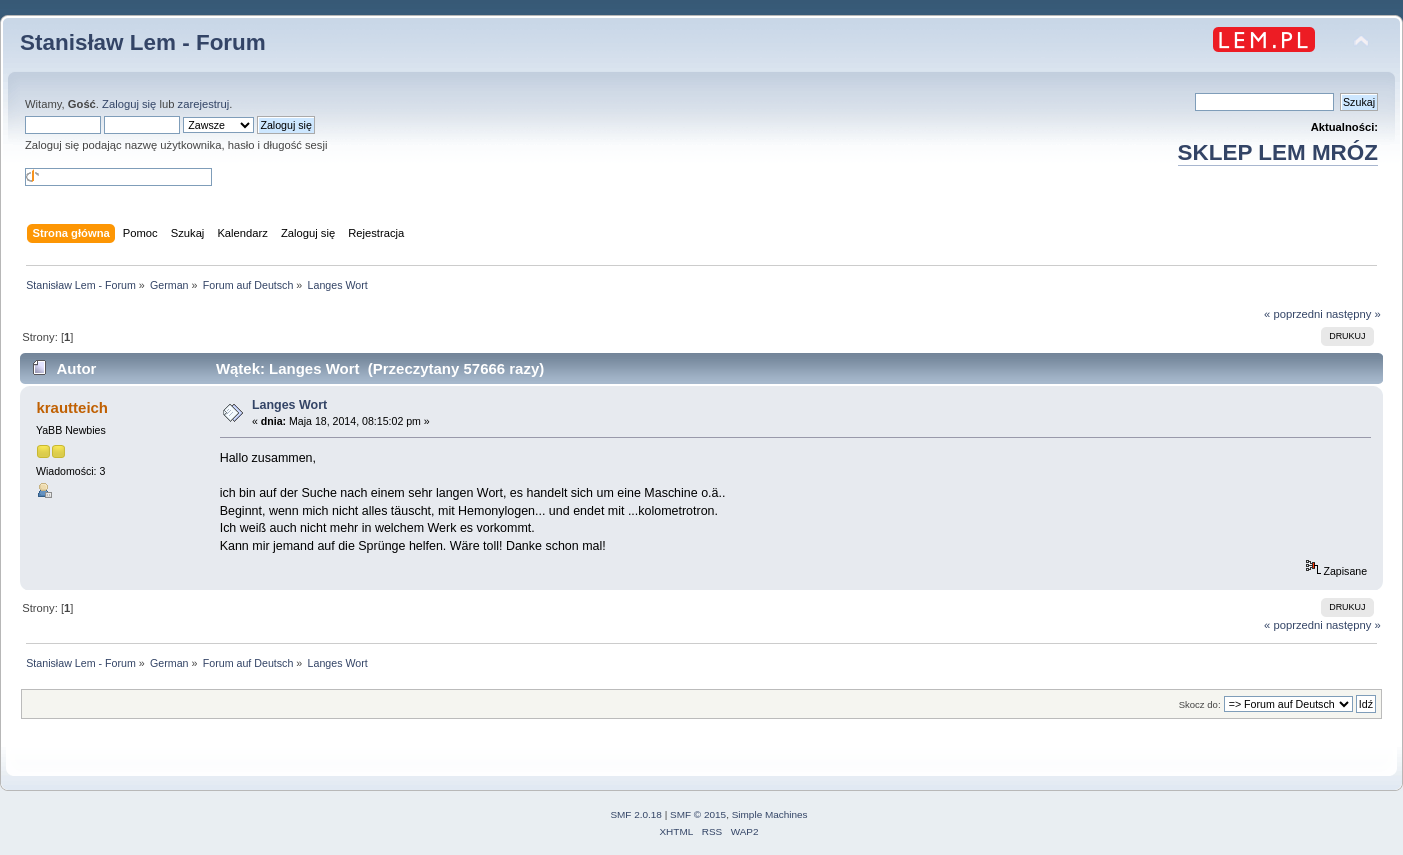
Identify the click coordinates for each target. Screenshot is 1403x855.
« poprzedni (1293, 314)
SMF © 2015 (698, 814)
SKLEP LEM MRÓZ (1278, 152)
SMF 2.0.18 (636, 814)
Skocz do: (1200, 704)
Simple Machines (770, 814)
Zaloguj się (129, 104)
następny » (1353, 314)
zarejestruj (204, 104)
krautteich (72, 407)
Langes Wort (289, 405)
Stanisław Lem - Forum (143, 42)
